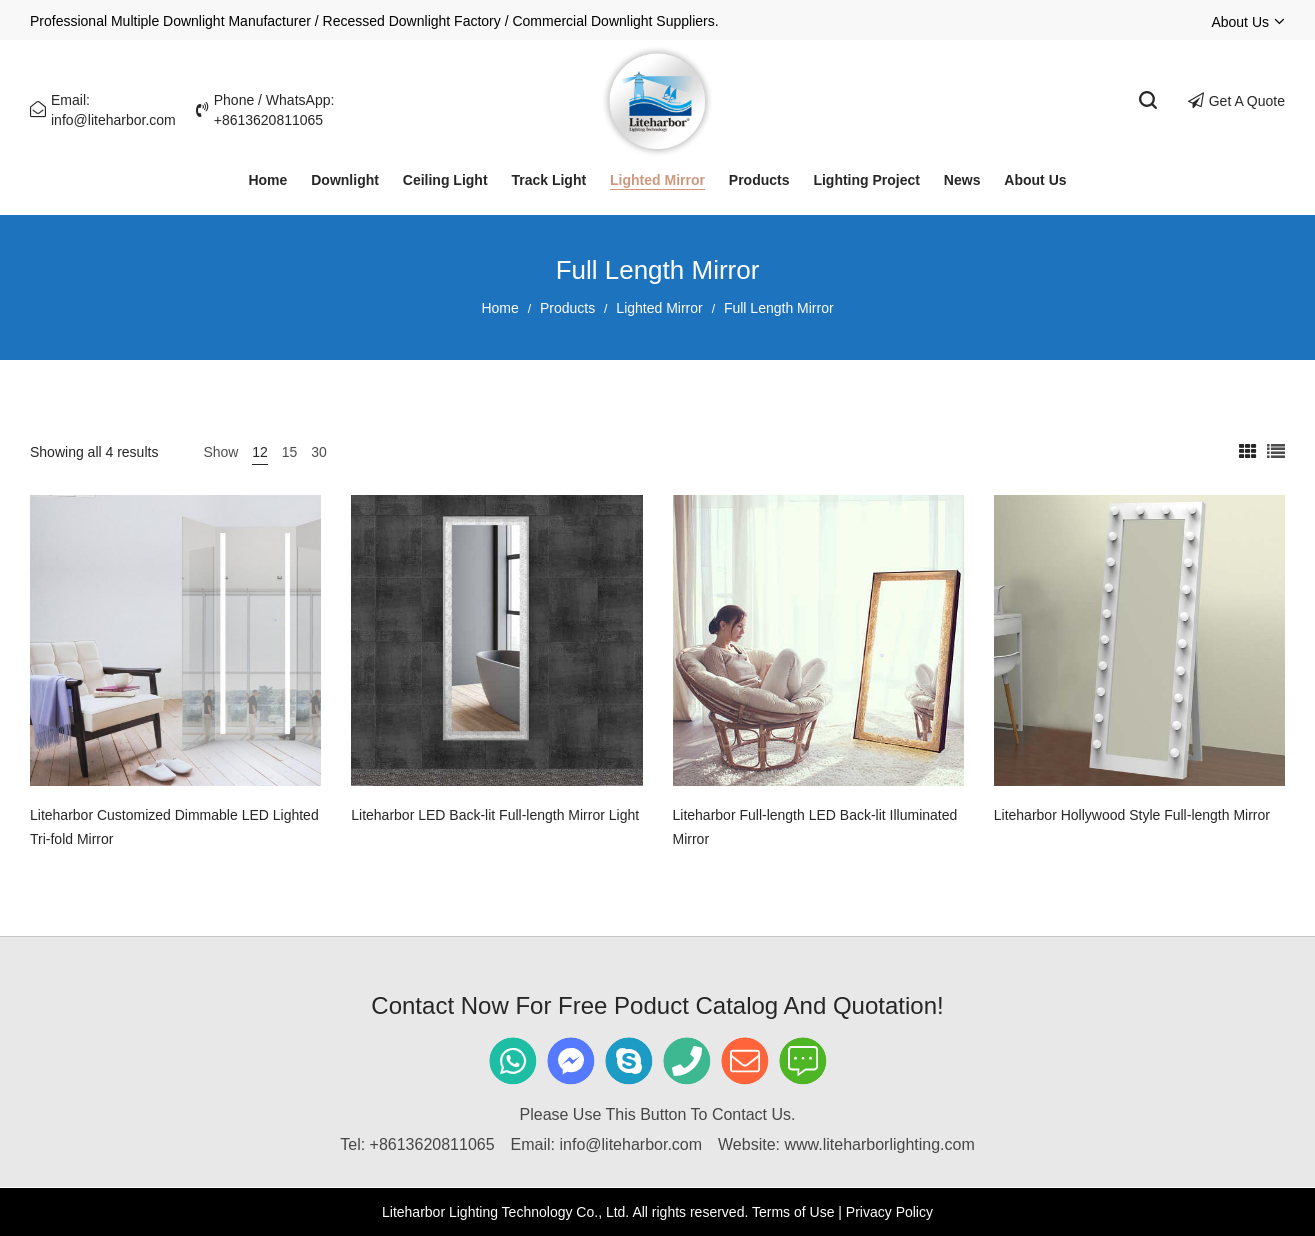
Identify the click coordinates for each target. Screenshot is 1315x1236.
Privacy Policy (889, 1212)
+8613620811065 (432, 1144)
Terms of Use (793, 1212)
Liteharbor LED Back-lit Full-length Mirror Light (495, 815)
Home (499, 308)
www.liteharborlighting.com (879, 1144)
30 (319, 452)
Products (567, 308)
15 (290, 452)
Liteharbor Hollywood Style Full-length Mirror (1132, 815)
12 (260, 452)
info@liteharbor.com (631, 1144)
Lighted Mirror (659, 308)
